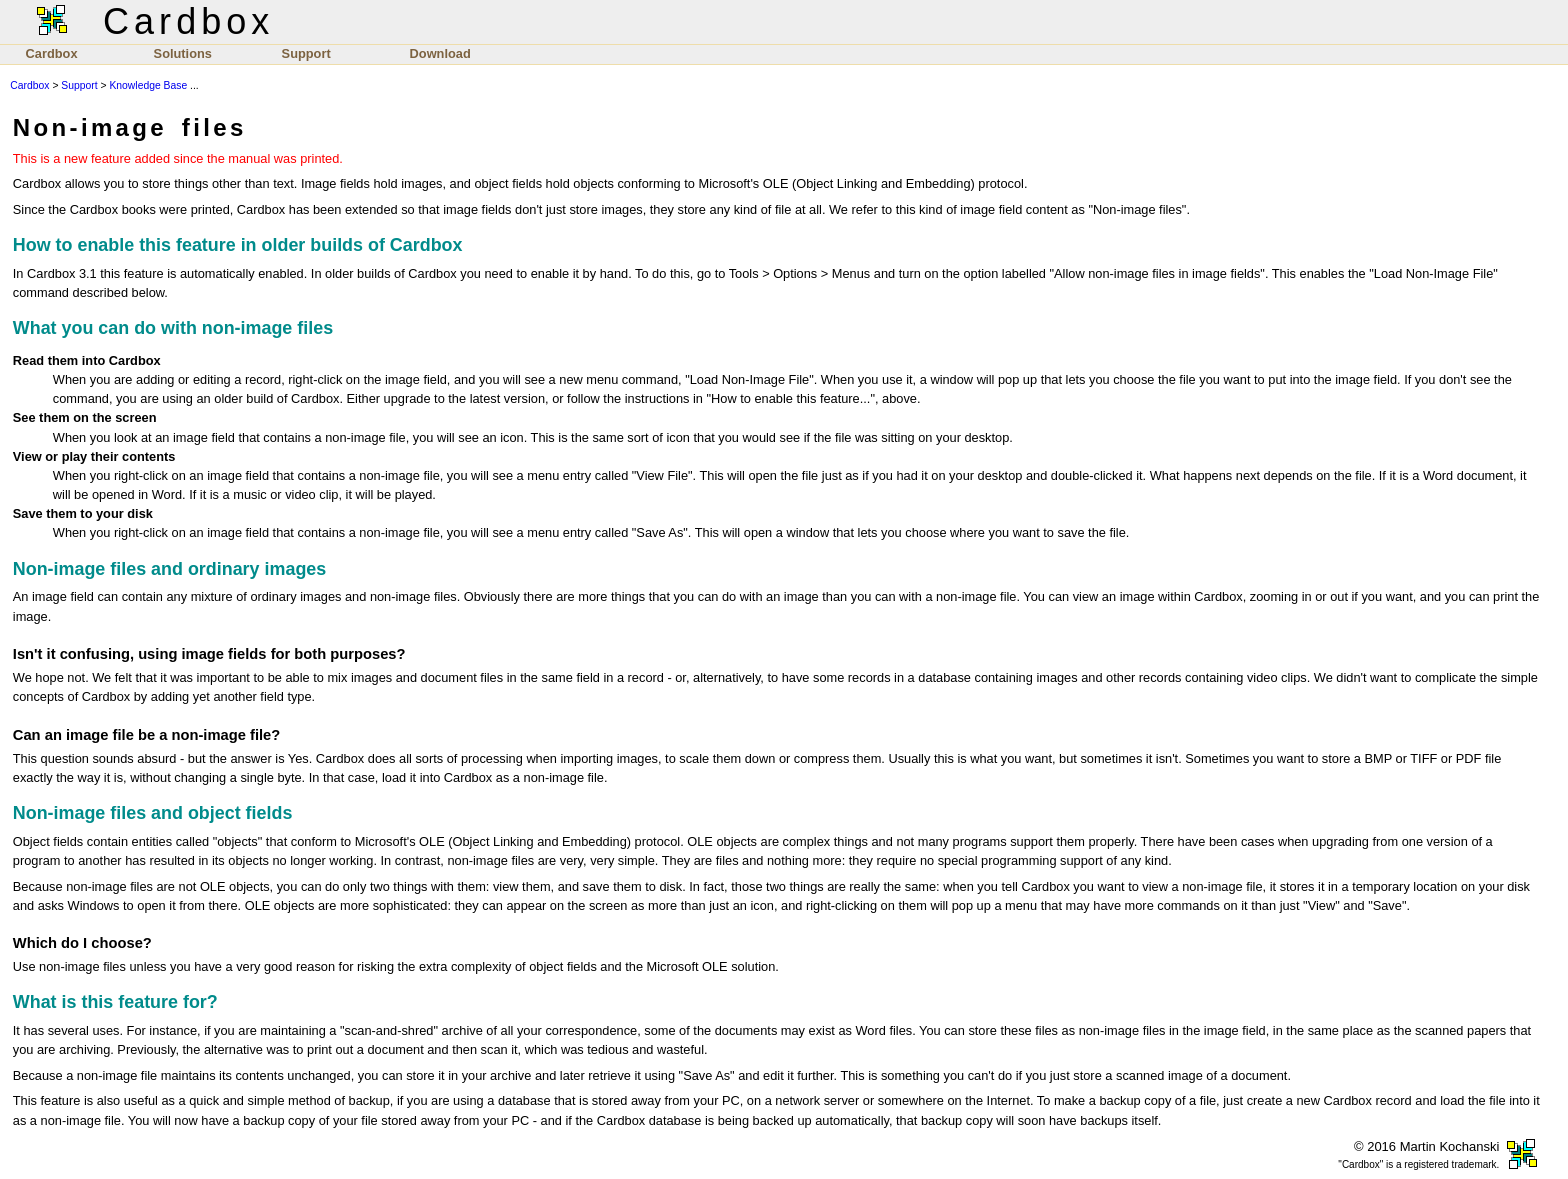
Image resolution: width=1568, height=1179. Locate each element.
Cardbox (52, 53)
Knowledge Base (148, 85)
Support (306, 53)
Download (440, 53)
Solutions (183, 53)
